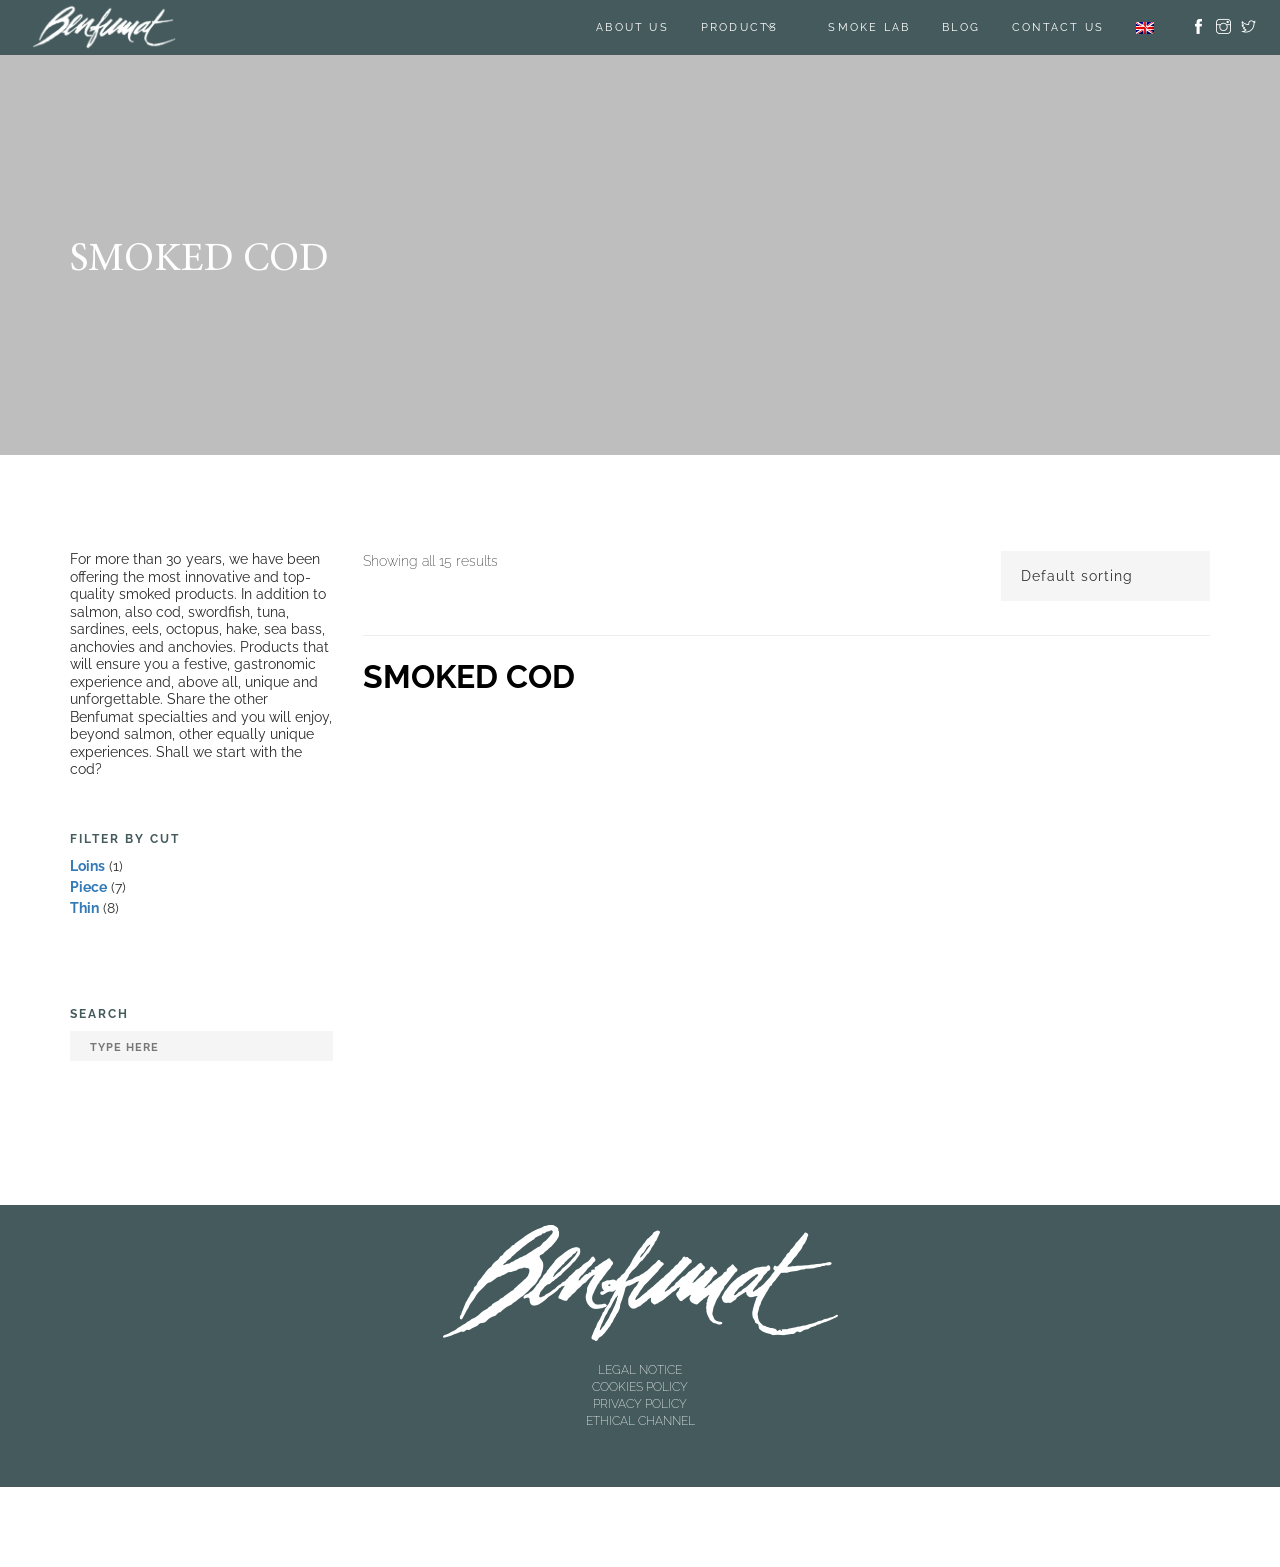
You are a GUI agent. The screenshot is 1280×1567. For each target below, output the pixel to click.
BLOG (961, 27)
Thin (84, 908)
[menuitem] (1145, 27)
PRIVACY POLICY (640, 1404)
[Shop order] (1105, 576)
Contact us (1058, 27)
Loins (87, 866)
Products (740, 27)
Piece (88, 887)
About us (632, 27)
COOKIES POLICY (640, 1387)
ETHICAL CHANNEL (640, 1421)
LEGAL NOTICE (640, 1370)
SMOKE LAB (869, 27)
